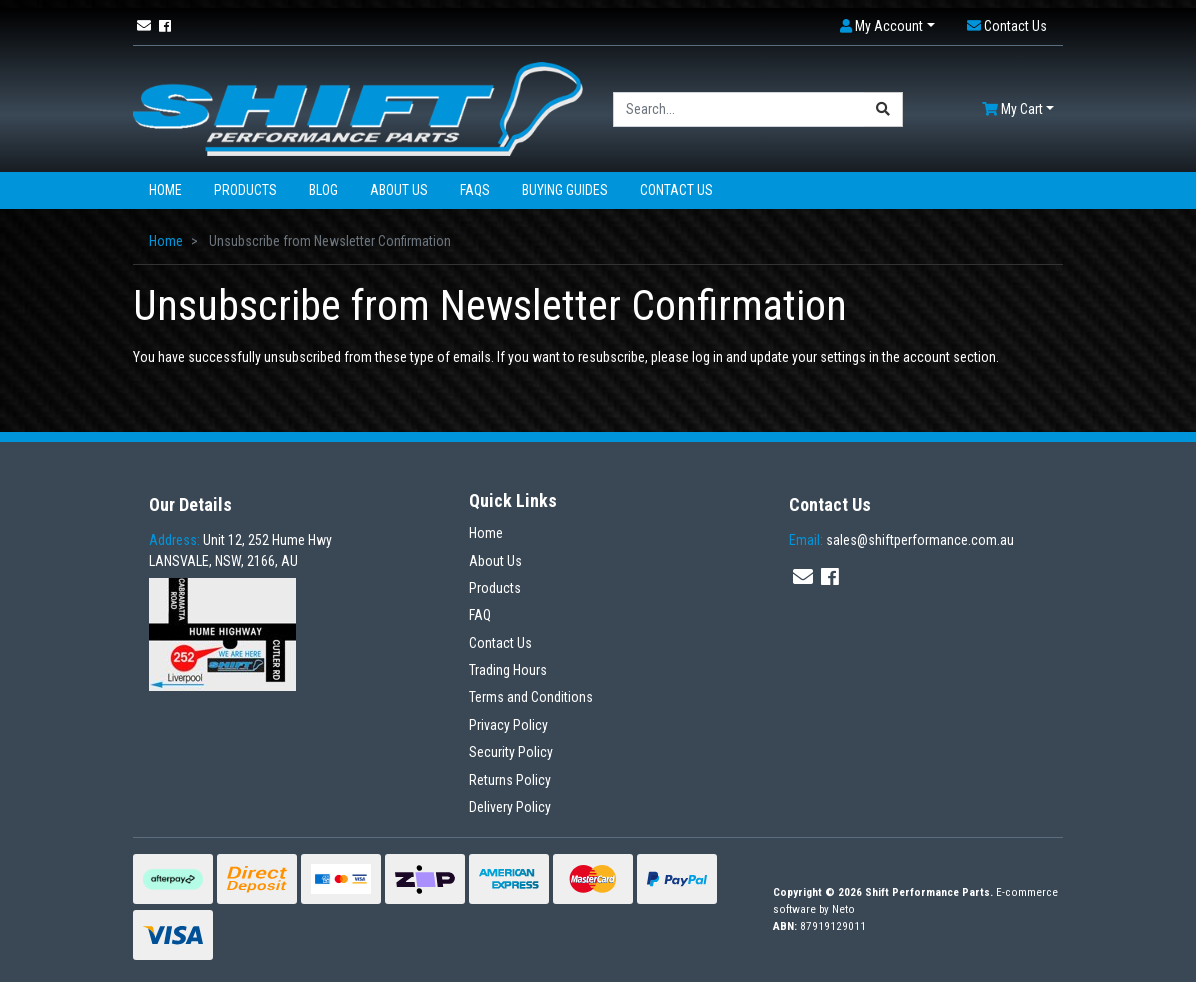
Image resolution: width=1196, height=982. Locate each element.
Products (245, 190)
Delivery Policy (510, 807)
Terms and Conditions (531, 697)
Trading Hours (508, 670)
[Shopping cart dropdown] (1018, 109)
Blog (323, 190)
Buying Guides (565, 190)
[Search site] (883, 109)
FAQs (475, 190)
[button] (887, 26)
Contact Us (676, 190)
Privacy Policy (508, 725)
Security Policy (511, 752)
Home (165, 190)
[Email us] (144, 26)
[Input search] (739, 109)
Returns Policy (510, 780)
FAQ (480, 615)
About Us (399, 190)
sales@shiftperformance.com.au (901, 540)
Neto (843, 909)
